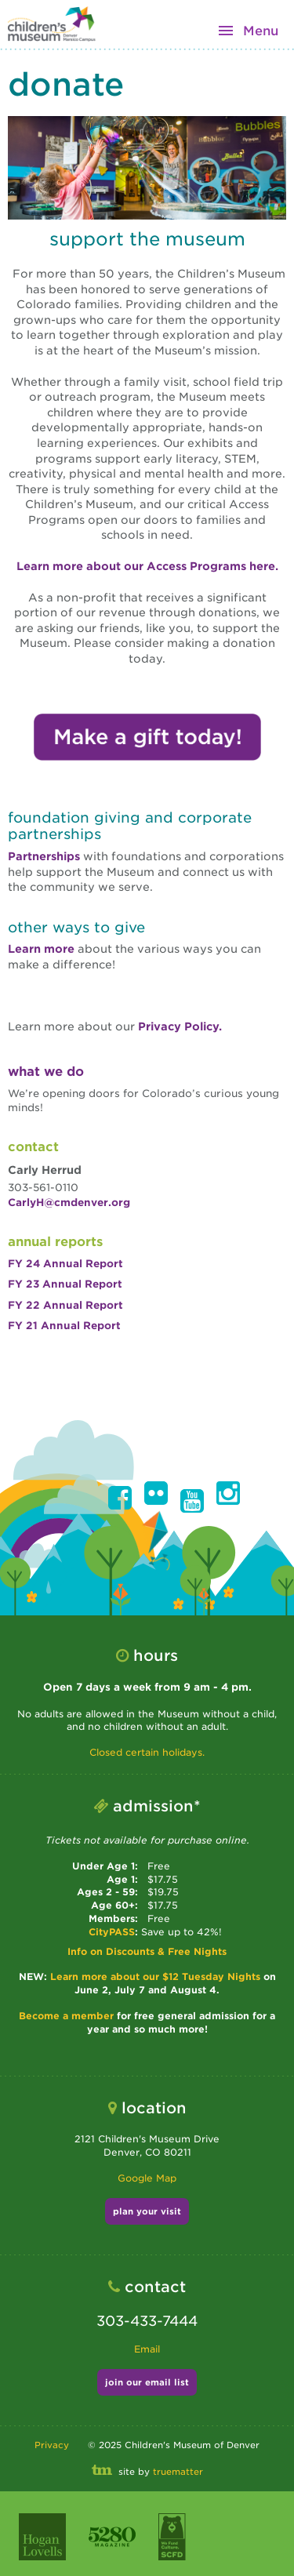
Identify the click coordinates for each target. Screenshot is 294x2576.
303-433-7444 (147, 2321)
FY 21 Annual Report (64, 1326)
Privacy (51, 2445)
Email (147, 2349)
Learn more (43, 949)
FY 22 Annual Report (65, 1305)
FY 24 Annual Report (65, 1264)
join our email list (147, 2382)
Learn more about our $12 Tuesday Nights (156, 1976)
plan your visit (147, 2211)
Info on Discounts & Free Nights (147, 1951)
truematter (178, 2471)
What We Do (46, 1071)
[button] (120, 1498)
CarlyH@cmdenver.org (69, 1202)
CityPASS (112, 1932)
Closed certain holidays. (147, 1752)
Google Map (147, 2178)
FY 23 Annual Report (65, 1284)
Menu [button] (260, 31)
